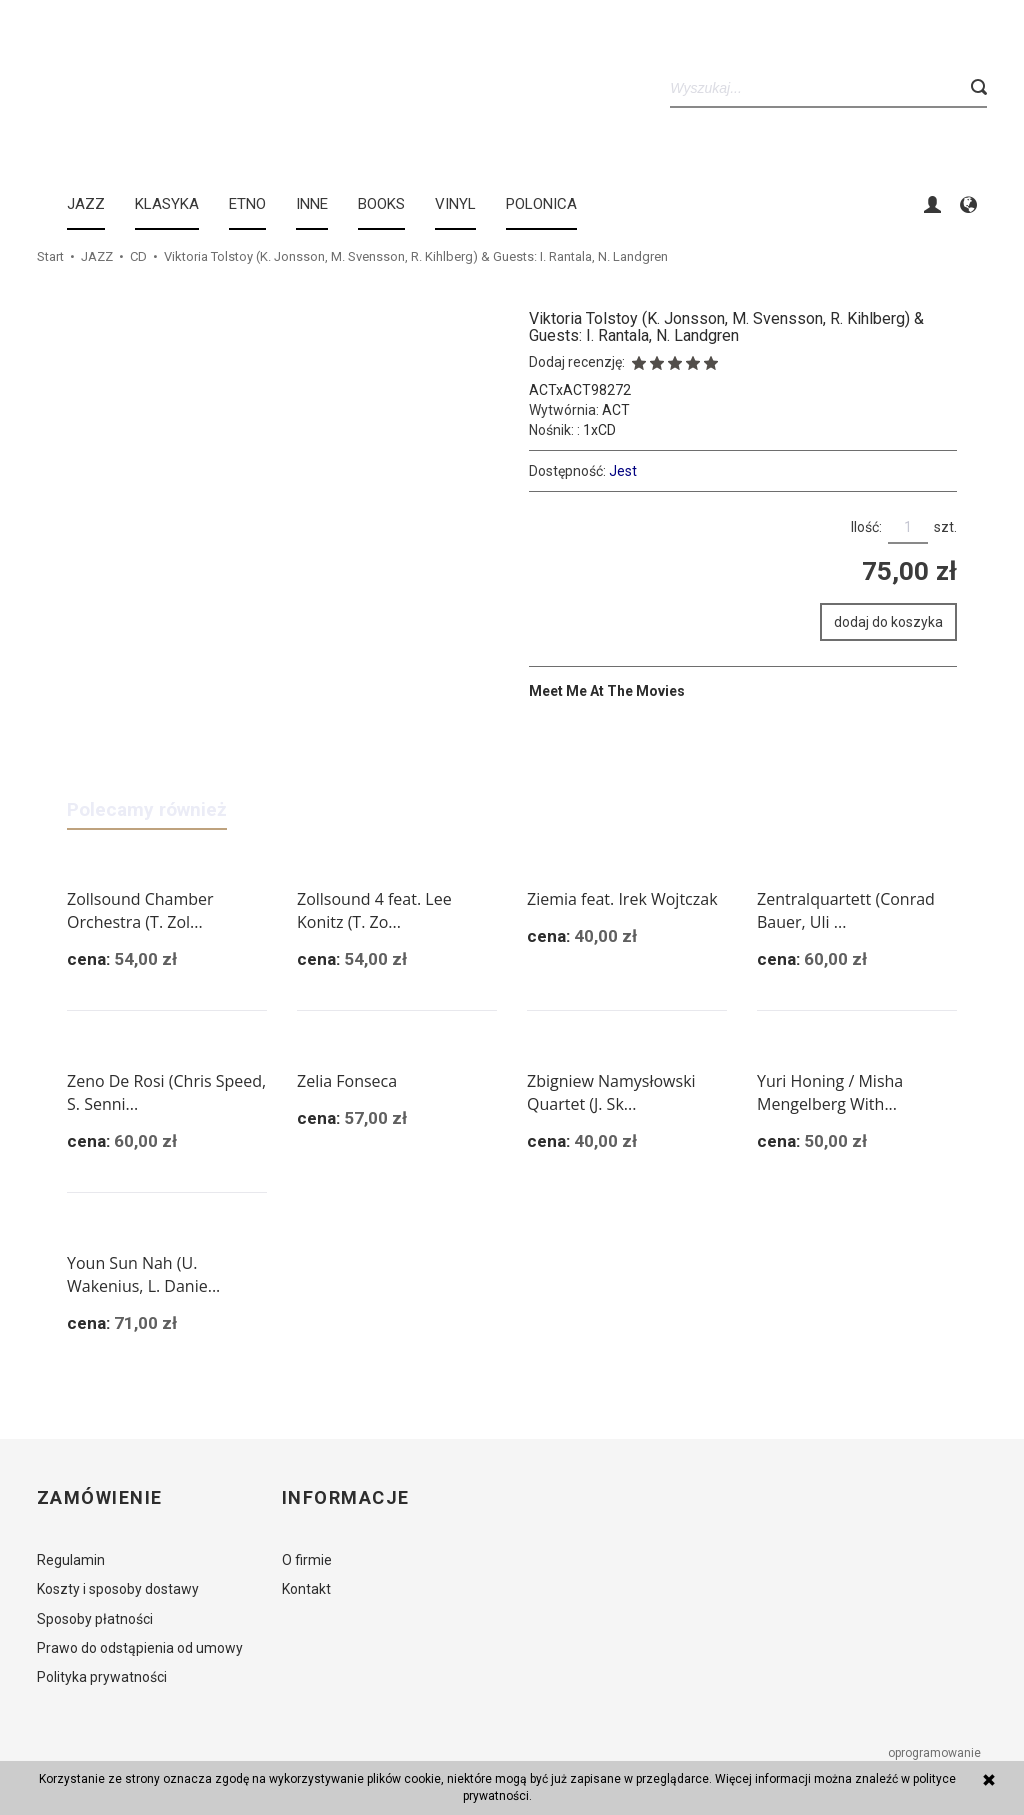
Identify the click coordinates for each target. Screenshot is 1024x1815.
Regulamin (71, 1560)
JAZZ (86, 204)
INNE (312, 204)
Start (50, 256)
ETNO (247, 204)
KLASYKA (167, 204)
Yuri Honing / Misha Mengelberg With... (830, 1092)
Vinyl (455, 204)
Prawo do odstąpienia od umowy (140, 1648)
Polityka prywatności (102, 1677)
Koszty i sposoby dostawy (118, 1589)
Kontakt (306, 1589)
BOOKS (381, 204)
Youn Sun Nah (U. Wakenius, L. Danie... (143, 1274)
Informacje (345, 1498)
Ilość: (866, 527)
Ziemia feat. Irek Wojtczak (622, 899)
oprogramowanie (936, 1753)
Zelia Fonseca (347, 1081)
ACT (616, 410)
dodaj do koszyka (888, 622)
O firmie (307, 1560)
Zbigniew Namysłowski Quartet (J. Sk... (611, 1092)
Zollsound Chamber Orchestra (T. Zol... (140, 910)
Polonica (541, 204)
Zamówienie (99, 1498)
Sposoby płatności (95, 1619)
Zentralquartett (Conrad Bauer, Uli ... (846, 910)
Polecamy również (147, 809)
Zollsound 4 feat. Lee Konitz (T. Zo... (374, 910)
